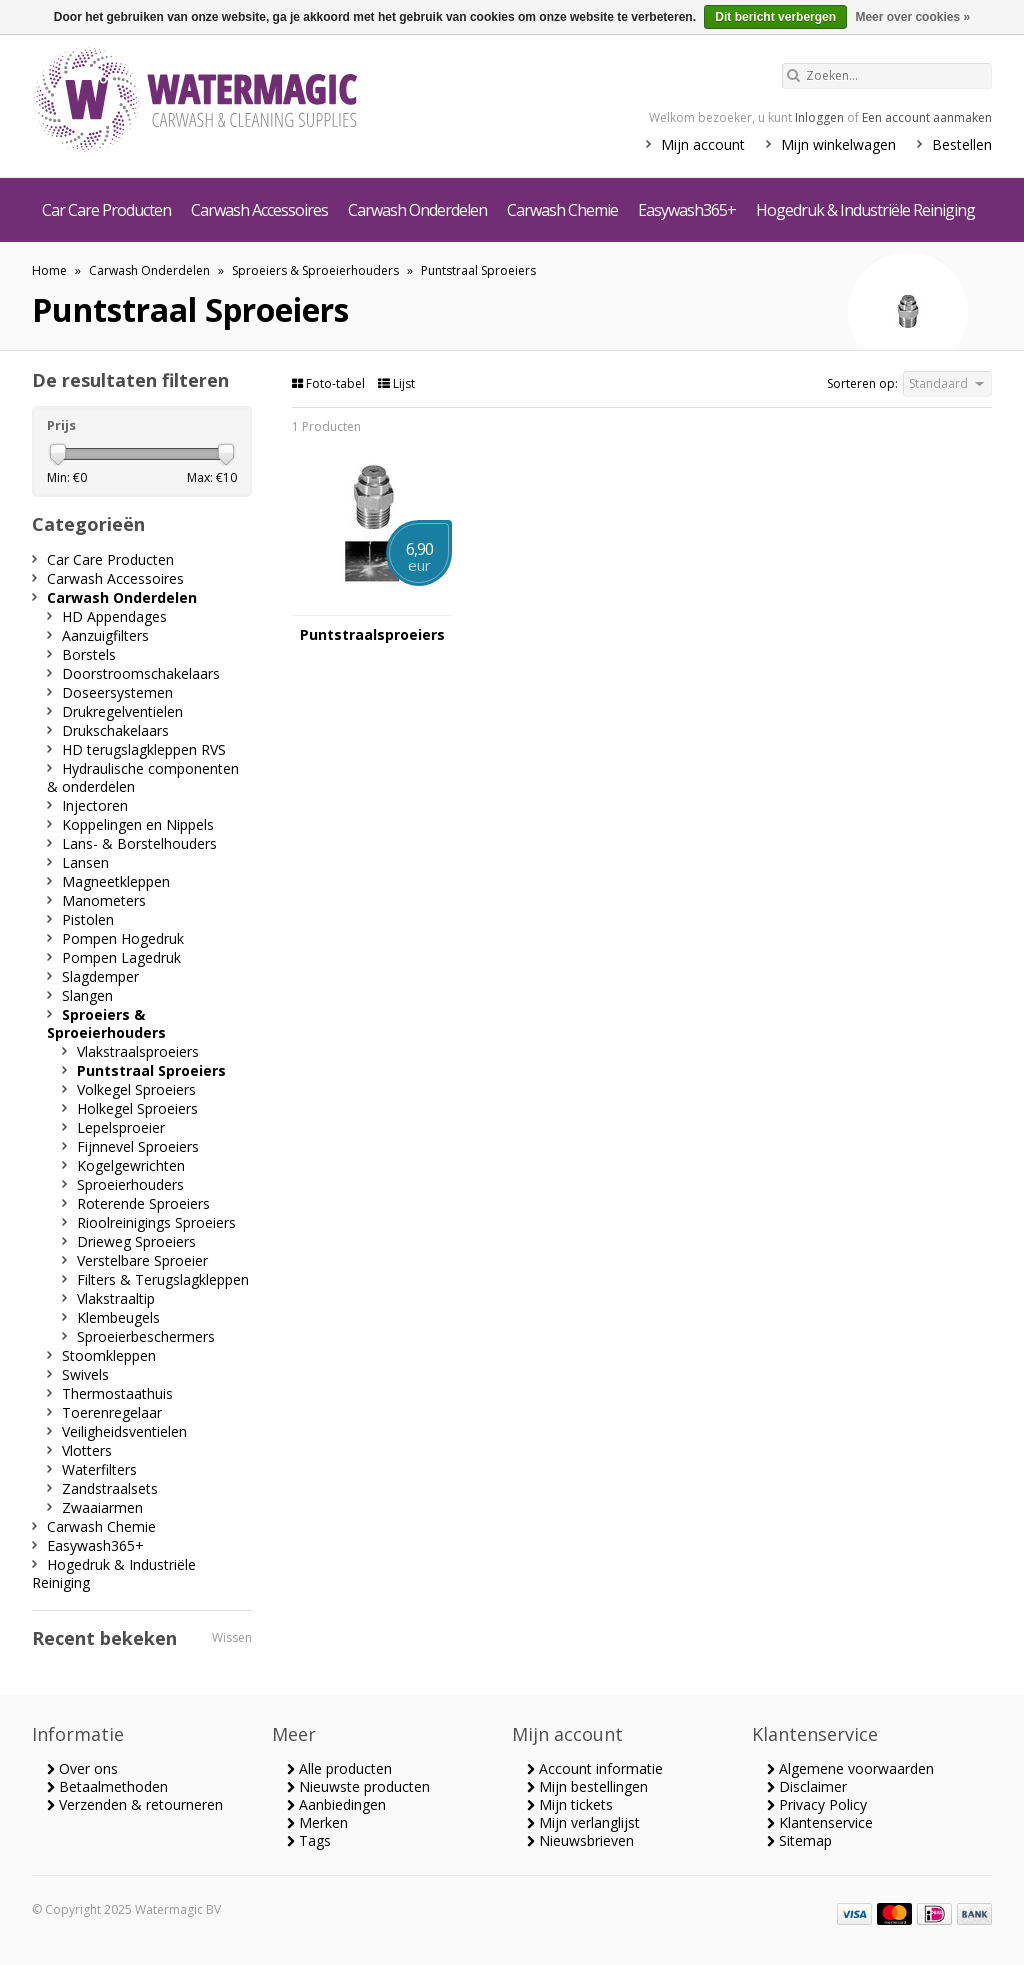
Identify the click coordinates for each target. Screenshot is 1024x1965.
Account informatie (595, 1768)
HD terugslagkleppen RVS (144, 749)
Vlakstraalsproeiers (138, 1051)
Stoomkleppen (109, 1355)
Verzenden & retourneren (135, 1804)
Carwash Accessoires (259, 210)
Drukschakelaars (115, 730)
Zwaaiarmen (102, 1507)
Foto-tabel (330, 383)
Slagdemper (100, 976)
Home (49, 270)
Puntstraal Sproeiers (478, 270)
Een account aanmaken (927, 117)
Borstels (89, 654)
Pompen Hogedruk (123, 938)
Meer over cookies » (912, 17)
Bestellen (962, 144)
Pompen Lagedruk (121, 957)
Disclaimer (807, 1786)
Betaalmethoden (107, 1786)
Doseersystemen (117, 692)
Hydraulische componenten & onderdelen (143, 777)
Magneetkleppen (116, 881)
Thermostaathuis (117, 1393)
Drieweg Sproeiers (136, 1241)
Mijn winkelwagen (838, 144)
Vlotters (87, 1450)
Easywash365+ (687, 210)
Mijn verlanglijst (583, 1822)
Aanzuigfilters (105, 635)
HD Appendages (114, 616)
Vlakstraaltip (116, 1298)
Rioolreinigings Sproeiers (156, 1222)
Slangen (87, 995)
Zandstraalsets (110, 1488)
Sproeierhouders (130, 1184)
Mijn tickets (570, 1804)
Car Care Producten (106, 210)
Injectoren (95, 805)
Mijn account (703, 144)
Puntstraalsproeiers (372, 635)
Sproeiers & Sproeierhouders (315, 270)
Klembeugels (118, 1317)
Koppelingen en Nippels (138, 824)
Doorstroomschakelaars (141, 673)
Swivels (85, 1374)
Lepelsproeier (121, 1127)
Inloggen (819, 117)
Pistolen (88, 919)
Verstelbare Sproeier (142, 1260)
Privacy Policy (817, 1804)
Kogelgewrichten (131, 1165)
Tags (309, 1840)
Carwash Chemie (562, 210)
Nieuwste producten (358, 1786)
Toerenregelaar (112, 1412)
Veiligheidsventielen (124, 1431)
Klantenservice (820, 1822)
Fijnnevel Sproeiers (138, 1146)
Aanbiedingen (336, 1804)
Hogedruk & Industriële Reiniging (865, 210)
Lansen (85, 862)
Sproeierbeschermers (146, 1336)
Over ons (82, 1768)
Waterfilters (99, 1469)
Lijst (396, 383)
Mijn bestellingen (587, 1786)
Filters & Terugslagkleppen (163, 1279)
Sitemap (799, 1840)
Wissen (232, 1637)
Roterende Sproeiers (143, 1203)
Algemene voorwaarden (850, 1768)
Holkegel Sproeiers (137, 1108)
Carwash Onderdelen (417, 210)
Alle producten (339, 1768)
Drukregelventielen (122, 711)
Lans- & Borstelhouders (139, 843)
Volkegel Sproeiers (136, 1089)
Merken (317, 1822)
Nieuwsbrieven (580, 1840)
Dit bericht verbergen (775, 17)
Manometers (104, 900)
